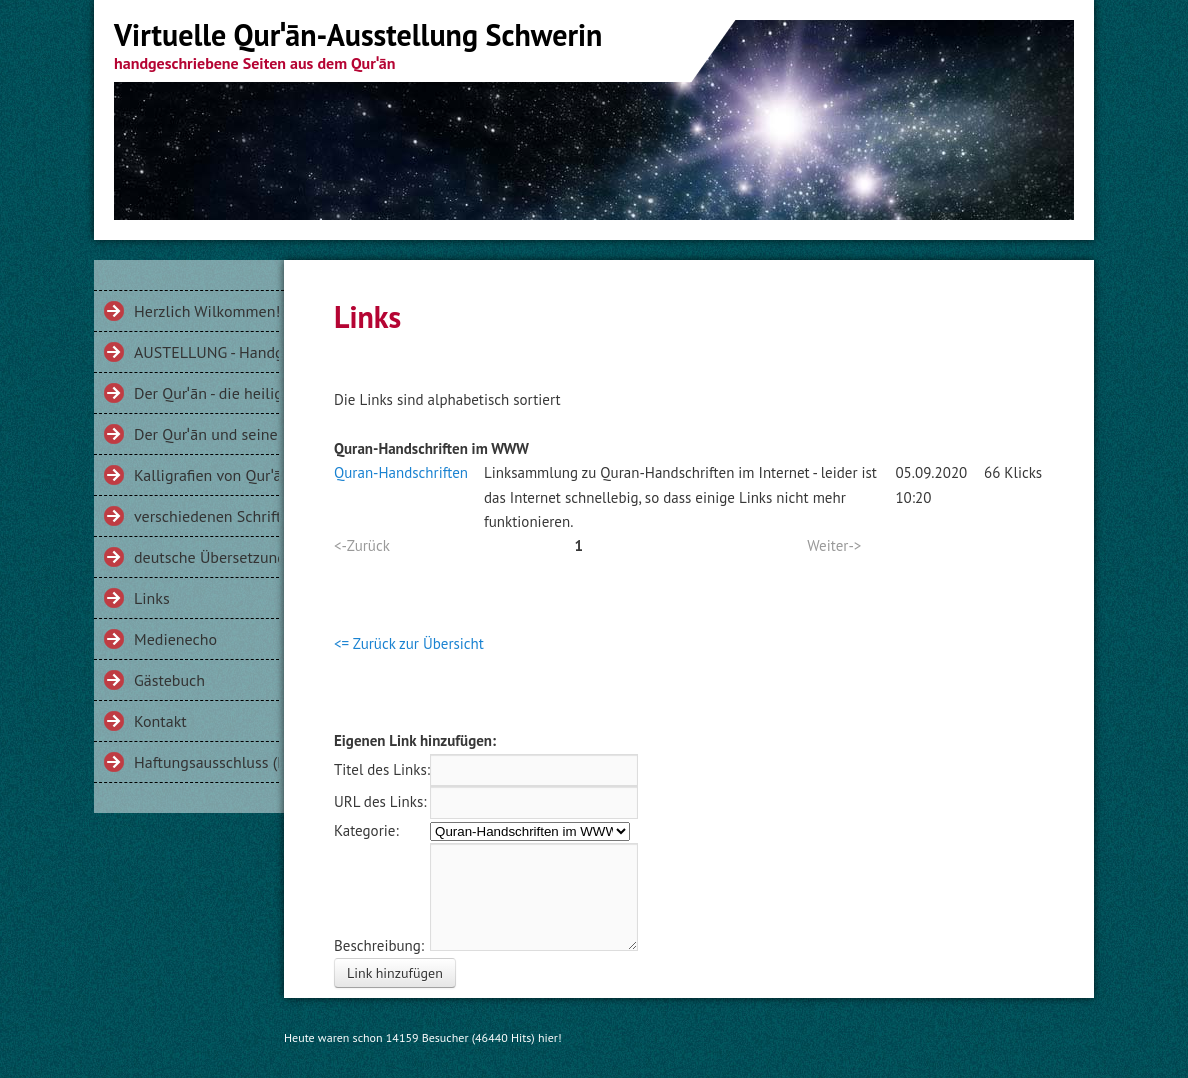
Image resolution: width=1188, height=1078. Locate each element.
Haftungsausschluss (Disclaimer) (206, 762)
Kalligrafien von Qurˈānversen (206, 475)
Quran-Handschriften (401, 472)
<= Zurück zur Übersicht (409, 643)
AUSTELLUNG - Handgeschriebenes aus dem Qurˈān (206, 352)
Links (152, 598)
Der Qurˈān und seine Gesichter (206, 434)
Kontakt (160, 721)
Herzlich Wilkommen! (206, 311)
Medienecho (175, 639)
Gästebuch (169, 680)
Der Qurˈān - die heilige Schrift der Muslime (206, 393)
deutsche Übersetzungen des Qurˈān (206, 557)
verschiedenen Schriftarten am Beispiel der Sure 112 (206, 516)
